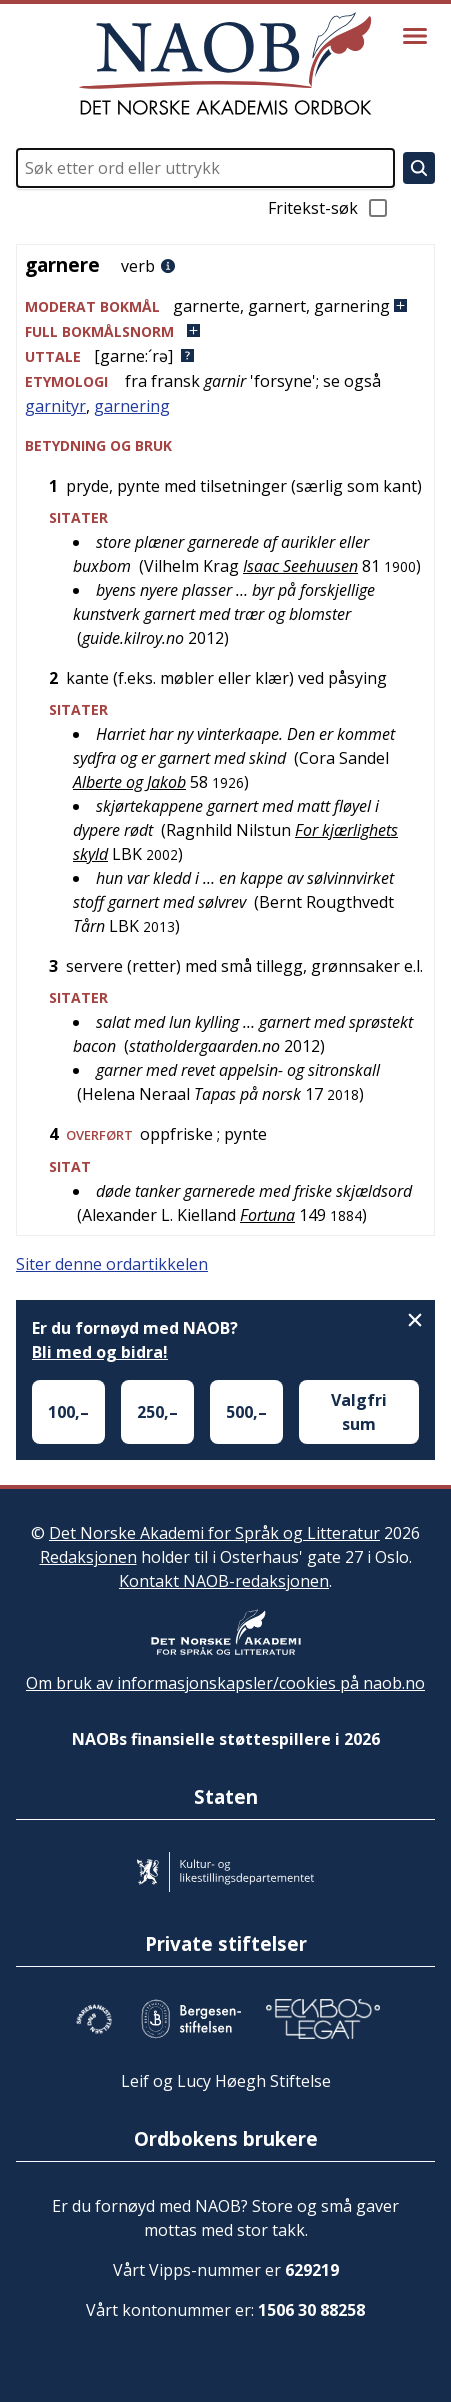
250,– (157, 1412)
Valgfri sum (359, 1412)
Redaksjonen (88, 1557)
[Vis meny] (415, 36)
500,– (246, 1412)
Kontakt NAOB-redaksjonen (224, 1581)
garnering (132, 406)
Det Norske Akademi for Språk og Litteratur (214, 1533)
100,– (68, 1412)
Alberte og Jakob (129, 782)
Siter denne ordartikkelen (112, 1264)
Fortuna (267, 1215)
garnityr (55, 406)
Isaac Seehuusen (300, 566)
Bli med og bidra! (100, 1352)
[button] (225, 306)
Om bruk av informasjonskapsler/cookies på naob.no (225, 1683)
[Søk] (419, 168)
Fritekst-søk (329, 208)
